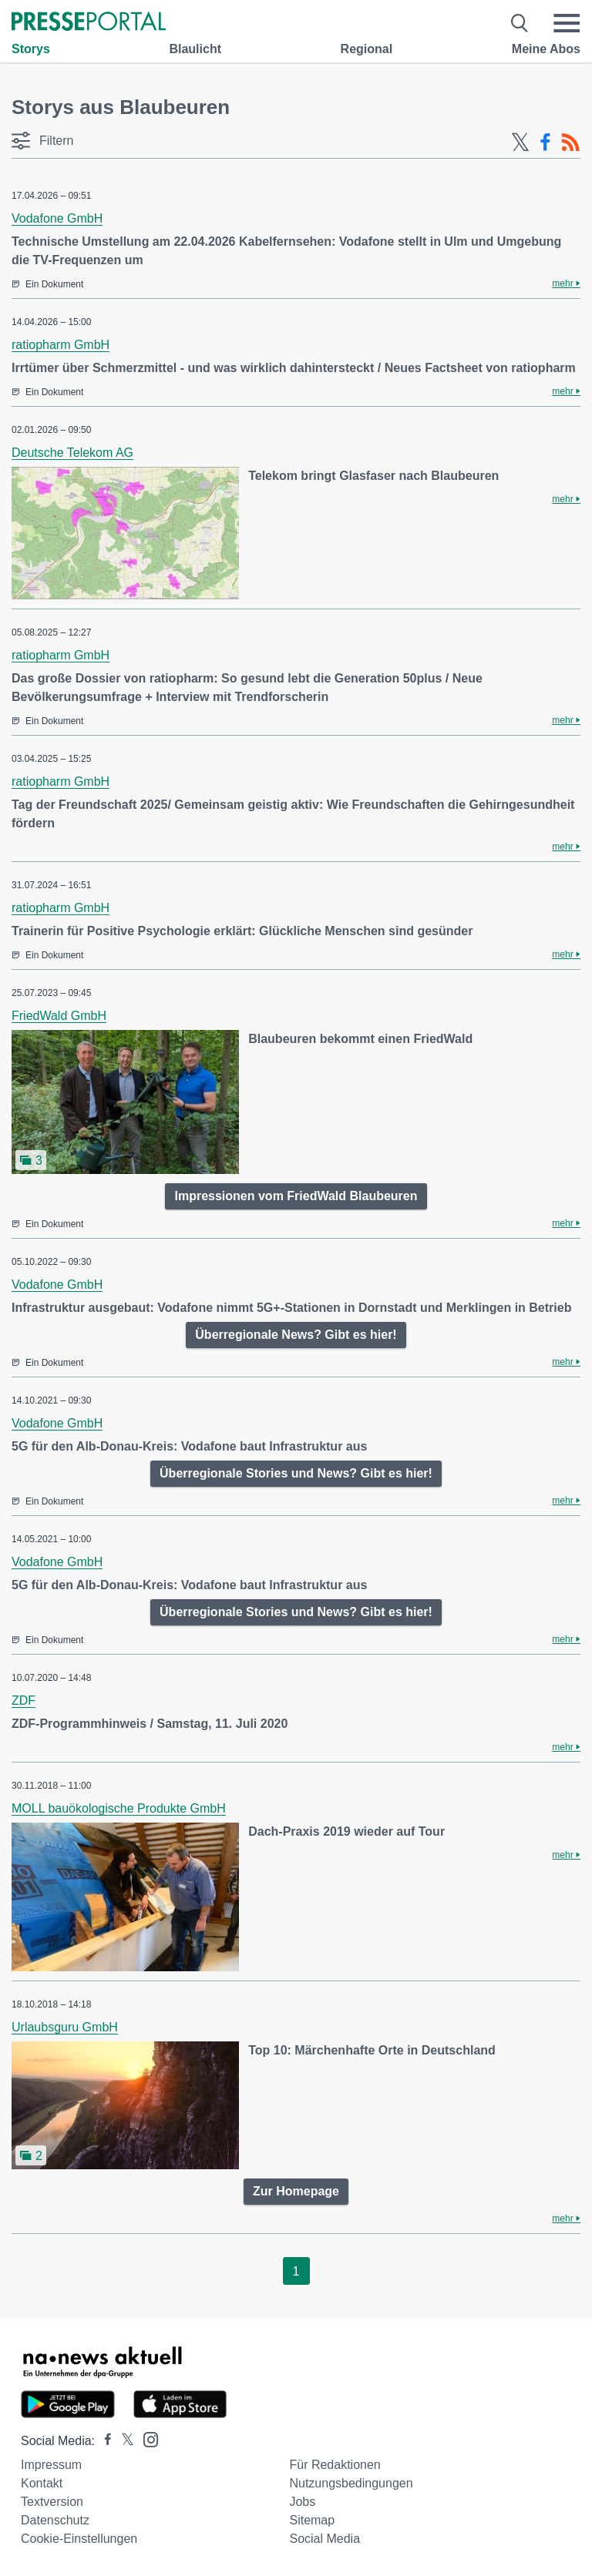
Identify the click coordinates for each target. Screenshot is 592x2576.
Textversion (52, 2501)
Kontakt (41, 2483)
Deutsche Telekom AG (72, 452)
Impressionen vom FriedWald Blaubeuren (295, 1195)
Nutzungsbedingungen (350, 2483)
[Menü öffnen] (566, 23)
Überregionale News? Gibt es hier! (295, 1334)
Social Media (324, 2538)
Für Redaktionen (334, 2464)
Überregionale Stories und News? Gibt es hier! (296, 1473)
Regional (367, 48)
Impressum (51, 2464)
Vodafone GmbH (57, 218)
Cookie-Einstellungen (79, 2538)
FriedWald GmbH (59, 1015)
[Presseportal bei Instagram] (146, 2438)
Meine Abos (546, 48)
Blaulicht (195, 48)
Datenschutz (55, 2520)
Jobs (302, 2501)
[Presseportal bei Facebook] (103, 2440)
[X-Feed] (520, 142)
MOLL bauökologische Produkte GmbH (119, 1808)
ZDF (23, 1700)
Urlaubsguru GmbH (65, 2027)
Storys (31, 48)
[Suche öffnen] (520, 23)
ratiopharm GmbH (60, 344)
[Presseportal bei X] (123, 2440)
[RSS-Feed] (570, 142)
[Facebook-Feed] (545, 142)
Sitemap (312, 2520)
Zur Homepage (296, 2191)
